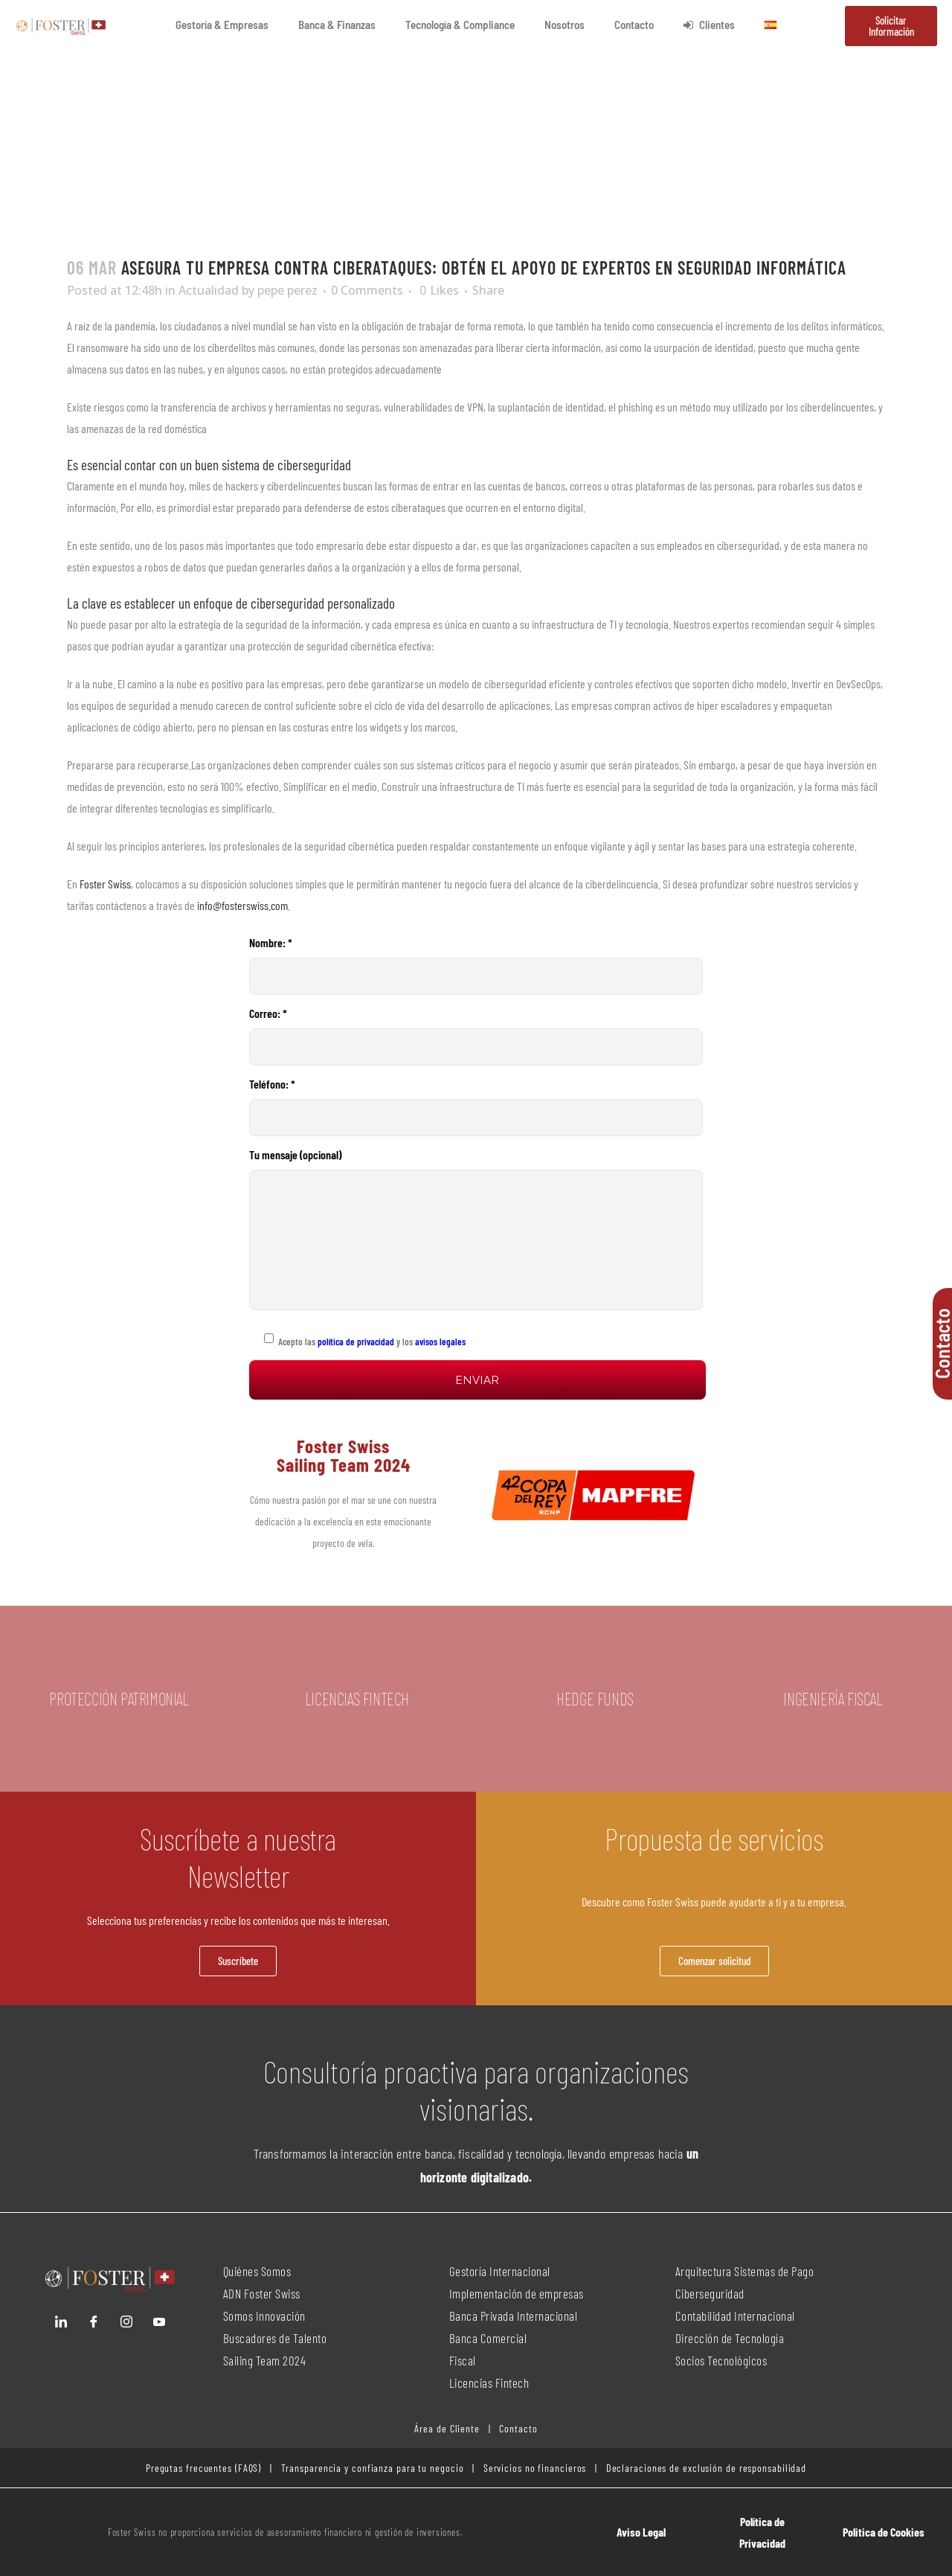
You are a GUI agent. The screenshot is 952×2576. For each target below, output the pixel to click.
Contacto (634, 24)
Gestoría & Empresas (222, 24)
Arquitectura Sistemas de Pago (744, 2270)
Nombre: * (476, 965)
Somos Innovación (264, 2315)
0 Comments (367, 290)
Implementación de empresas (516, 2293)
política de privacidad (354, 1342)
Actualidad (208, 290)
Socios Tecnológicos (721, 2360)
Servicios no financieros (533, 2467)
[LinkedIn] (61, 2321)
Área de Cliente (447, 2428)
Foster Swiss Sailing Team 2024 (344, 1455)
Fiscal (462, 2360)
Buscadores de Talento (275, 2337)
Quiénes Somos (257, 2270)
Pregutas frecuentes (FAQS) (203, 2467)
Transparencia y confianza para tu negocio (372, 2467)
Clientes (709, 24)
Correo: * (476, 1036)
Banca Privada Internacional (513, 2315)
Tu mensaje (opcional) (476, 1228)
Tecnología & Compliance (460, 24)
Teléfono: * (476, 1106)
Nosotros (564, 24)
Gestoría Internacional (499, 2270)
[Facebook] (94, 2321)
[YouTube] (159, 2321)
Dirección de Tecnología (730, 2337)
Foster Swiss (105, 884)
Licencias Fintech (489, 2382)
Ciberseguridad (709, 2293)
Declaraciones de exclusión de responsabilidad (706, 2467)
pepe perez (287, 290)
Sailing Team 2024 (266, 2360)
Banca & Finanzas (337, 24)
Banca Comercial (488, 2337)
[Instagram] (126, 2321)
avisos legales (440, 1342)
